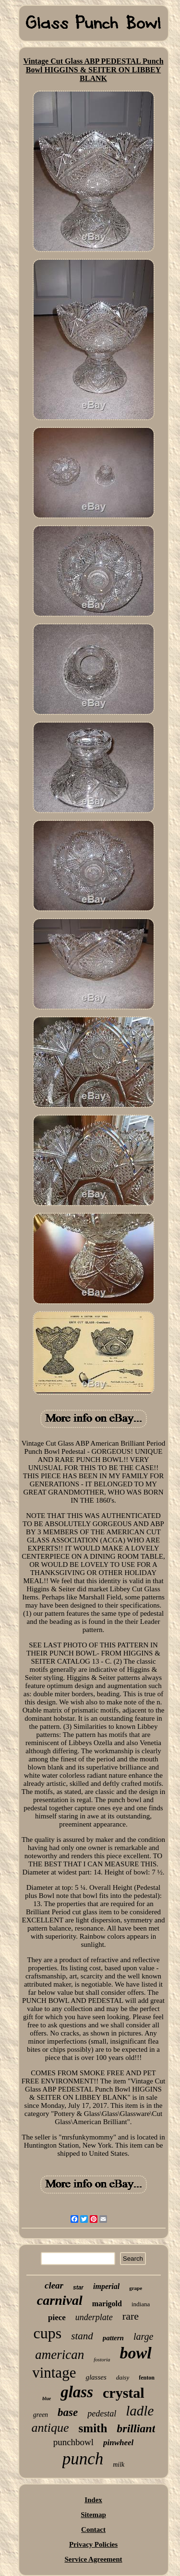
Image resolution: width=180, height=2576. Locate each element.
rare (130, 2316)
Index (93, 2500)
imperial (106, 2286)
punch (83, 2459)
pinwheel (118, 2442)
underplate (94, 2317)
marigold (107, 2304)
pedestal (101, 2413)
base (68, 2412)
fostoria (102, 2359)
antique (50, 2428)
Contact (93, 2529)
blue (46, 2398)
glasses (95, 2377)
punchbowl (73, 2442)
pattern (113, 2338)
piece (57, 2317)
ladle (140, 2410)
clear (54, 2285)
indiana (141, 2304)
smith (93, 2428)
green (40, 2414)
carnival (60, 2300)
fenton (147, 2377)
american (59, 2354)
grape (135, 2288)
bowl (136, 2353)
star (78, 2287)
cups (48, 2333)
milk (118, 2464)
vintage (54, 2372)
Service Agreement (93, 2559)
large (143, 2336)
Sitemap (93, 2514)
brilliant (136, 2428)
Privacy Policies (93, 2544)
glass (76, 2392)
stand (82, 2336)
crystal (123, 2393)
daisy (122, 2377)
